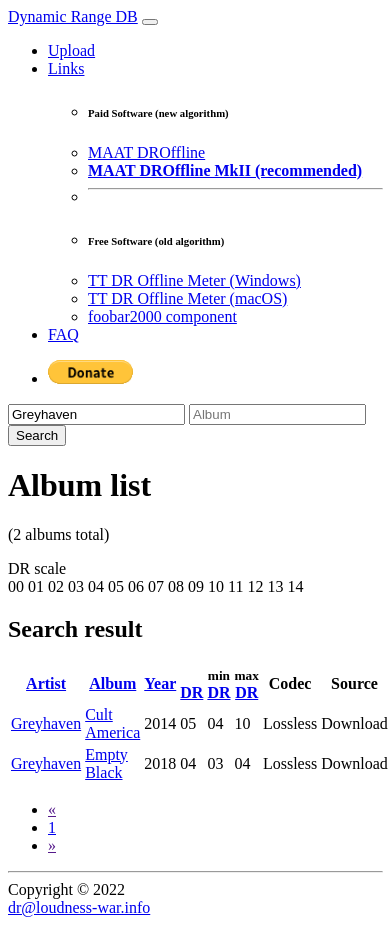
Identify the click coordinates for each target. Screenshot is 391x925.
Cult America (112, 723)
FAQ (63, 334)
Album (112, 683)
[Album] (277, 414)
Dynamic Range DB (73, 16)
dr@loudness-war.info (79, 907)
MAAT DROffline (146, 152)
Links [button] (66, 68)
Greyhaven (46, 723)
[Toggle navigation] (150, 22)
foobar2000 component (162, 316)
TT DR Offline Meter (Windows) (194, 280)
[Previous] (52, 809)
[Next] (52, 845)
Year (160, 683)
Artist (46, 683)
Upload (71, 50)
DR (191, 692)
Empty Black (106, 763)
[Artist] (96, 414)
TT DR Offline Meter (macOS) (187, 298)
